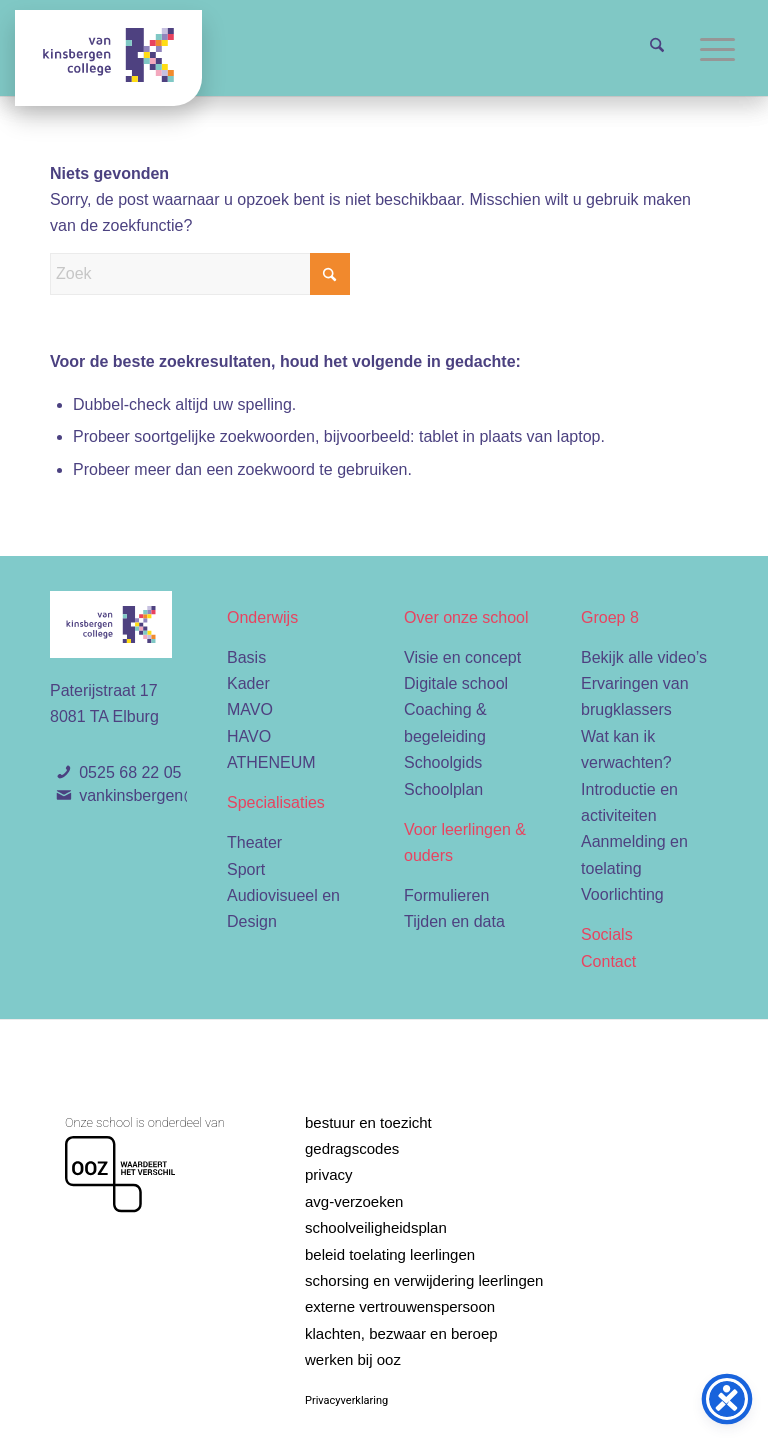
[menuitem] (657, 48)
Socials (607, 934)
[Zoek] (657, 48)
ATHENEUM (271, 762)
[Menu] (717, 48)
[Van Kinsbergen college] (108, 58)
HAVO (249, 736)
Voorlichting (622, 894)
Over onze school (466, 617)
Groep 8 (610, 617)
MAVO (250, 709)
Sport (246, 869)
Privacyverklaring (346, 1400)
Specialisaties (276, 802)
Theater (254, 842)
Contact (608, 961)
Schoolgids (443, 762)
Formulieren (446, 895)
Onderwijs (262, 617)
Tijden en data (454, 921)
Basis (246, 657)
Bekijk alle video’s (644, 657)
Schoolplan (443, 789)
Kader (248, 683)
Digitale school (456, 683)
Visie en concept (462, 657)
